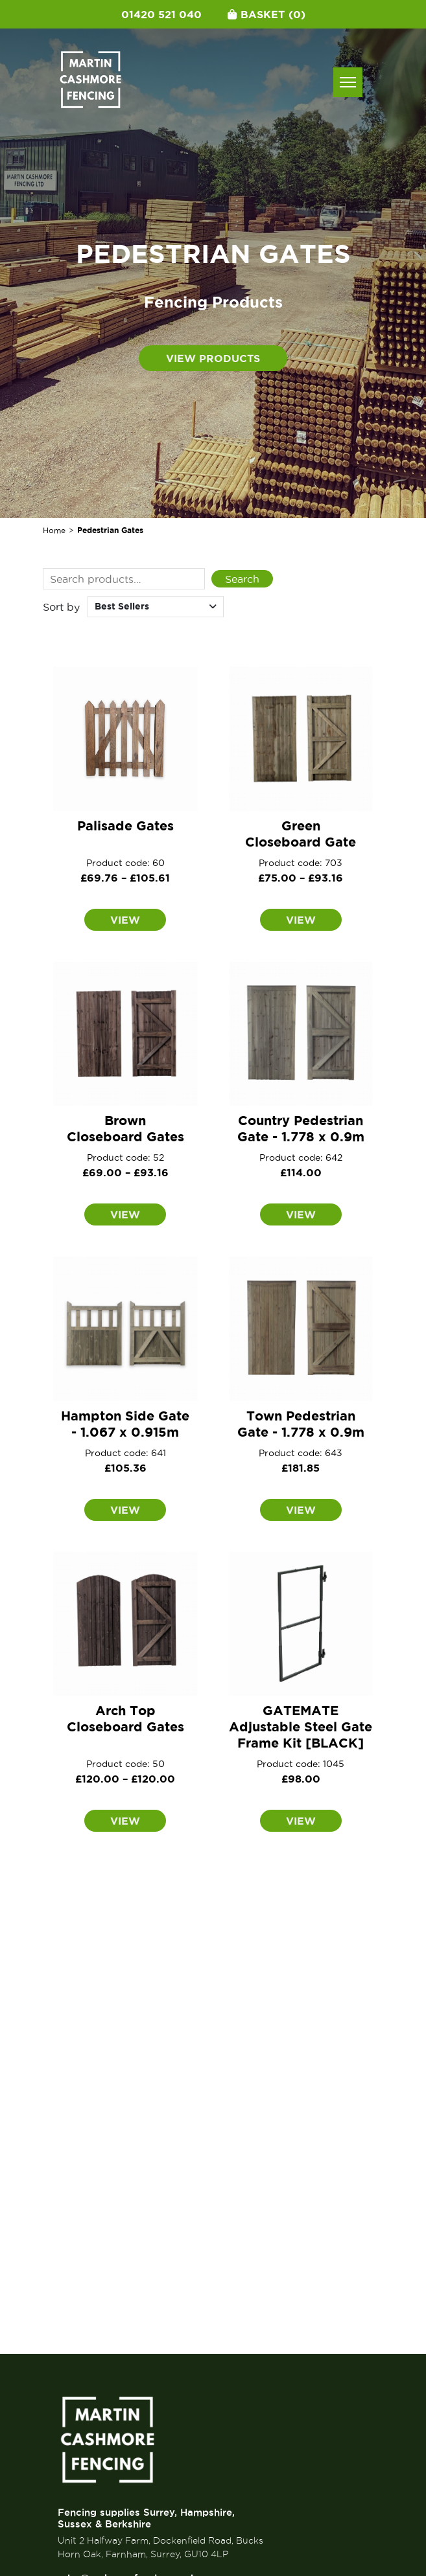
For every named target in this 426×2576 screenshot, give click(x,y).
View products (213, 358)
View (125, 920)
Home (54, 530)
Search (242, 579)
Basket (266, 14)
